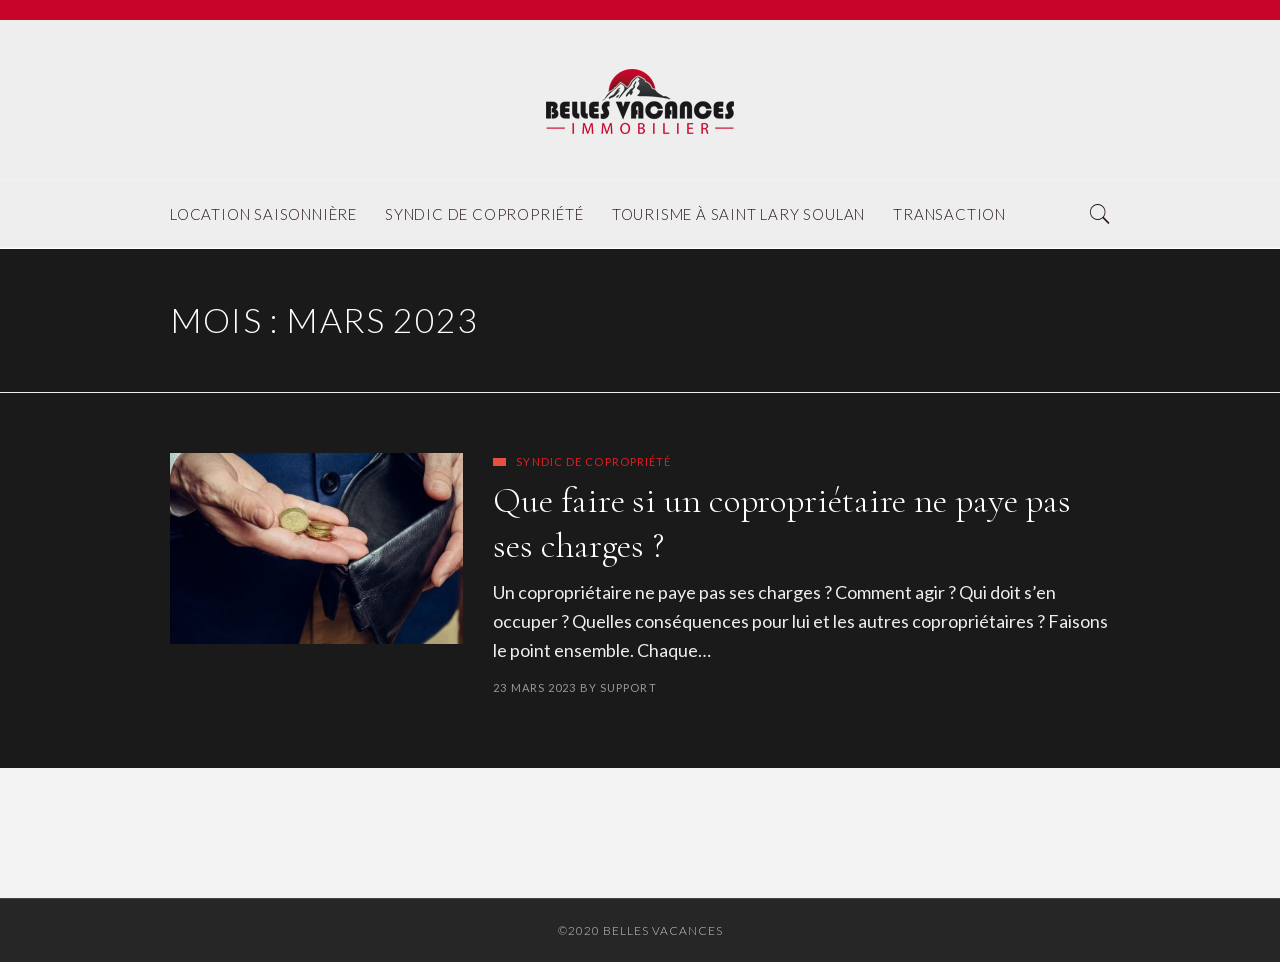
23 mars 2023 (534, 687)
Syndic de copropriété (593, 461)
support (628, 687)
